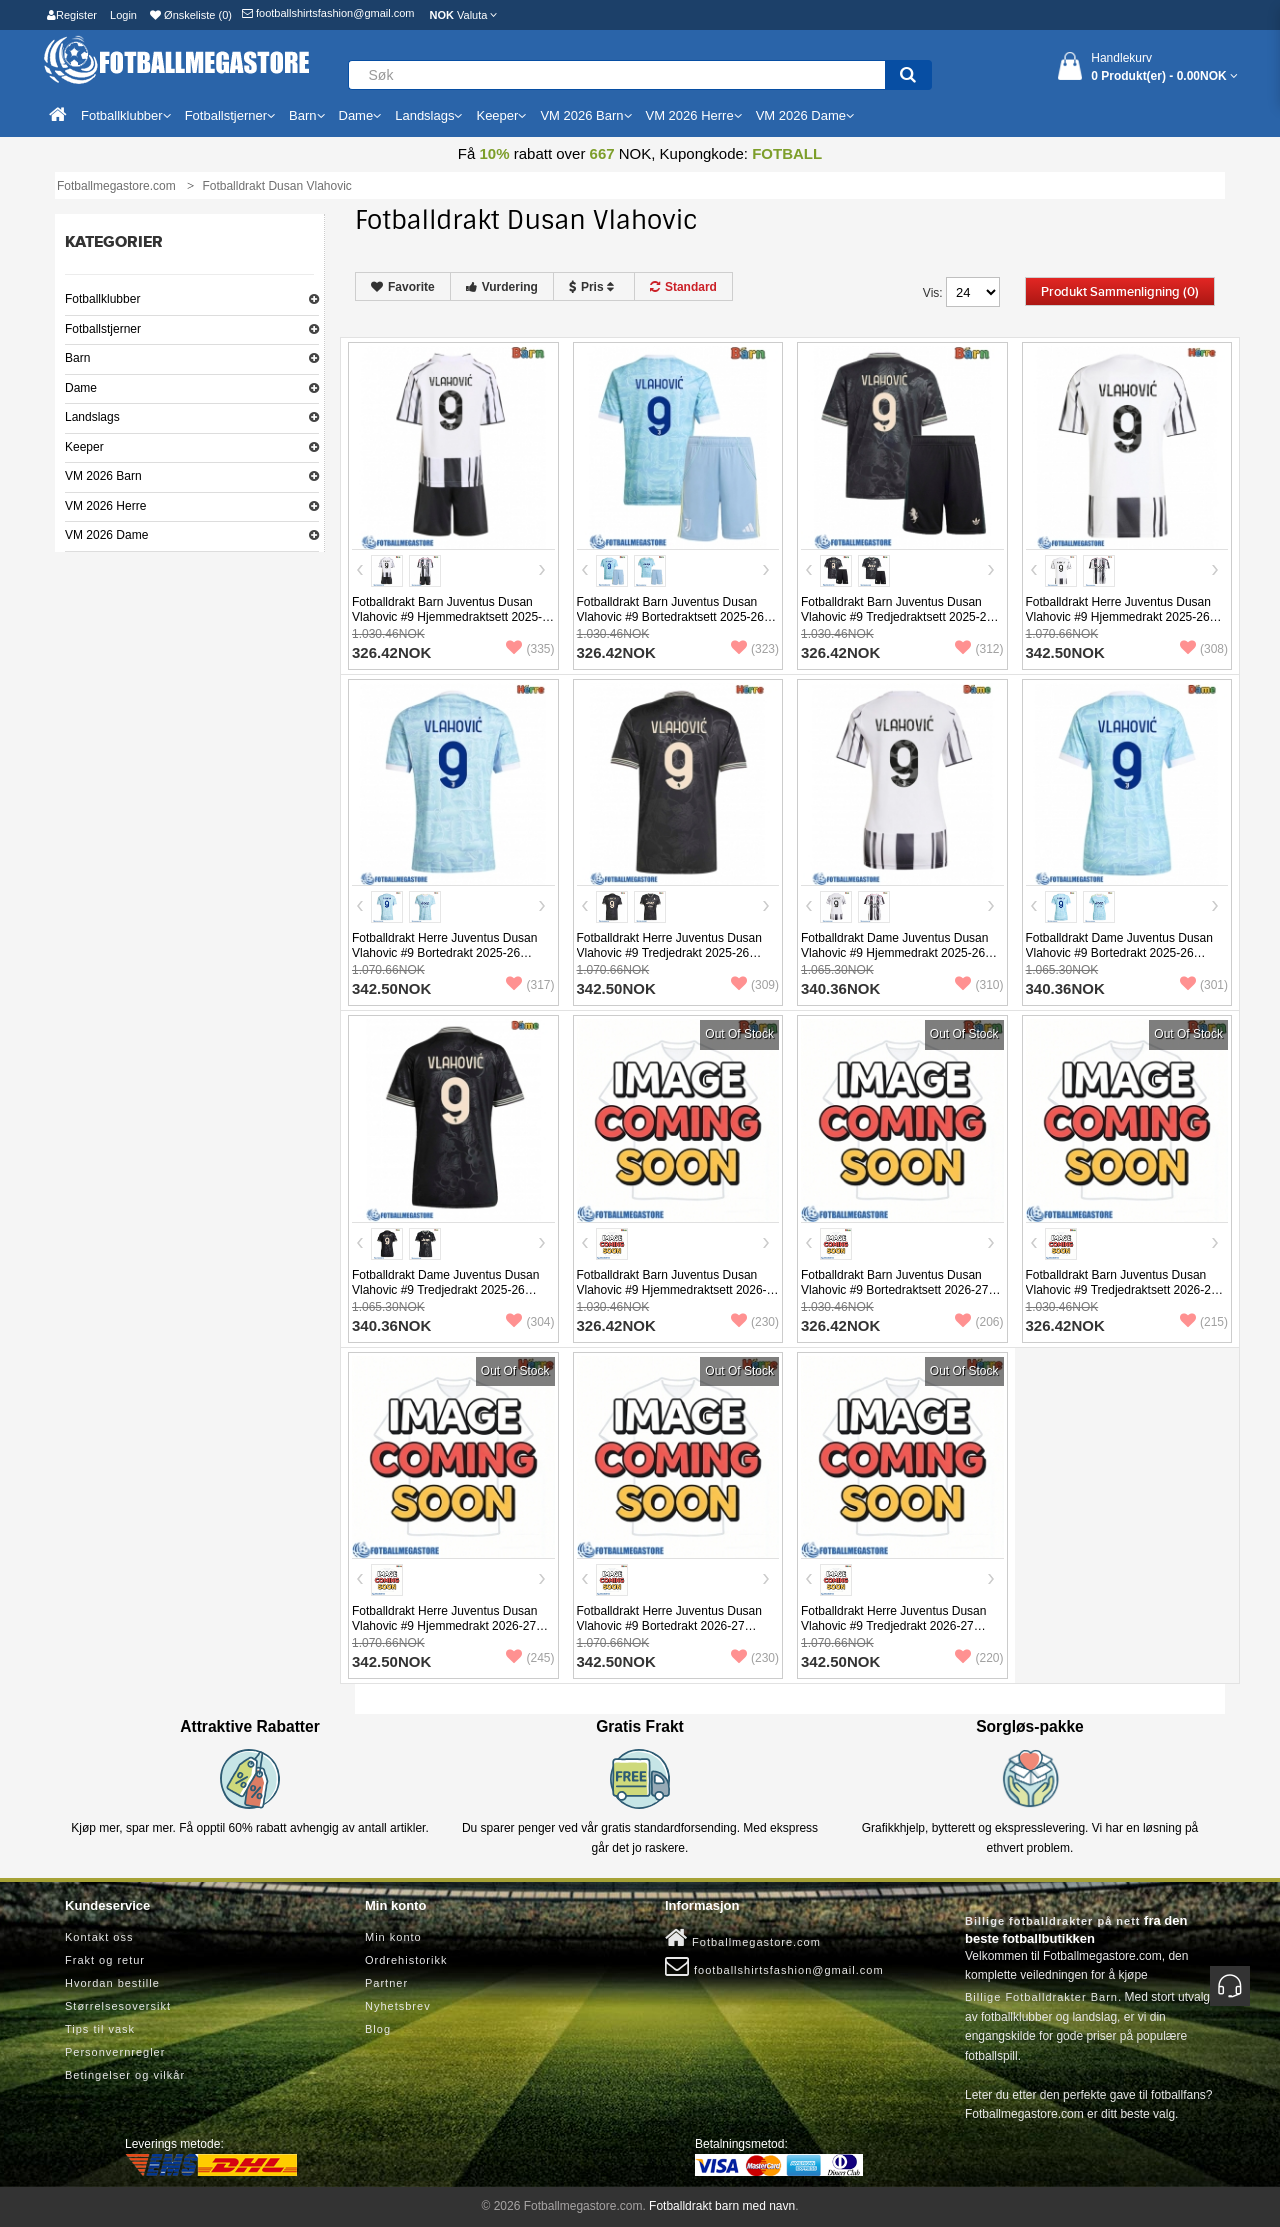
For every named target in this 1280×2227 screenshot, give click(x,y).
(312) (979, 649)
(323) (755, 649)
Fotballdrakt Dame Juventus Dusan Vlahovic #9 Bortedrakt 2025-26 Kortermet (1119, 953)
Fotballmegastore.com (743, 1938)
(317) (530, 985)
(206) (979, 1322)
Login (123, 15)
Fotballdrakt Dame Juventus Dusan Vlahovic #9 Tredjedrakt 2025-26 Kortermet (445, 1290)
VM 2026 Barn (103, 476)
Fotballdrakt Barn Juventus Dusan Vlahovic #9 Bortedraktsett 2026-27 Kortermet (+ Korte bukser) (894, 1290)
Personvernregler (115, 2052)
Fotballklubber (102, 299)
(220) (979, 1658)
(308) (1204, 649)
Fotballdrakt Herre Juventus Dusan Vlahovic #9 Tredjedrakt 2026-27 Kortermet (893, 1626)
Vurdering (502, 287)
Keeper (84, 447)
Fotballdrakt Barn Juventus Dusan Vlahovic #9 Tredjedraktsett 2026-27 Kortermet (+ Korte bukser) (1122, 1290)
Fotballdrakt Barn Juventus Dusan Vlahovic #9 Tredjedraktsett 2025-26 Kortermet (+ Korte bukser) (897, 617)
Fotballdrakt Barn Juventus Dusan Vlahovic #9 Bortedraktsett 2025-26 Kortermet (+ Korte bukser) (670, 617)
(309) (755, 985)
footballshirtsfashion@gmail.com (328, 13)
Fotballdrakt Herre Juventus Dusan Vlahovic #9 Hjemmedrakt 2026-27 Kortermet (444, 1626)
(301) (1204, 985)
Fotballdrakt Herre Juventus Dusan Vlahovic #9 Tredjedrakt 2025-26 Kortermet (669, 953)
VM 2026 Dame (106, 535)
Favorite (403, 287)
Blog (378, 2029)
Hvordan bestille (112, 1983)
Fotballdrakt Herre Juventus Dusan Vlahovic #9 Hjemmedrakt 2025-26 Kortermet (1118, 617)
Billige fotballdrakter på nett (1052, 1921)
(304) (530, 1322)
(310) (979, 985)
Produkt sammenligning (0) (1120, 292)
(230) (755, 1322)
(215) (1204, 1322)
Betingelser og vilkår (125, 2075)
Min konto (393, 1937)
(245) (530, 1658)
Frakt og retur (105, 1960)
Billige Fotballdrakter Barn (1041, 1997)
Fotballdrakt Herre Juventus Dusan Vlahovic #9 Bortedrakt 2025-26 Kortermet (444, 953)
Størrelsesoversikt (118, 2006)
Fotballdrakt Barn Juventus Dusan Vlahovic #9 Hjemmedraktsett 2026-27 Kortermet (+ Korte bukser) (672, 1290)
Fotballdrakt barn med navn (722, 2206)
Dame (81, 388)
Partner (386, 1983)
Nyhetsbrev (398, 2006)
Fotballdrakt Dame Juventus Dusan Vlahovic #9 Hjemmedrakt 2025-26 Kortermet (894, 953)
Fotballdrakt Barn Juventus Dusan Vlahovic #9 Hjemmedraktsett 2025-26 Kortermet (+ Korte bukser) (447, 617)
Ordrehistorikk (406, 1960)
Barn (77, 358)
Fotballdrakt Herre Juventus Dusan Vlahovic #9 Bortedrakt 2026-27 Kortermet (669, 1626)
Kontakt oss (99, 1937)
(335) (530, 649)
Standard (683, 287)
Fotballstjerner (103, 329)
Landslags (92, 417)
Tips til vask (100, 2029)
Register (72, 15)
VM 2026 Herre (105, 506)
